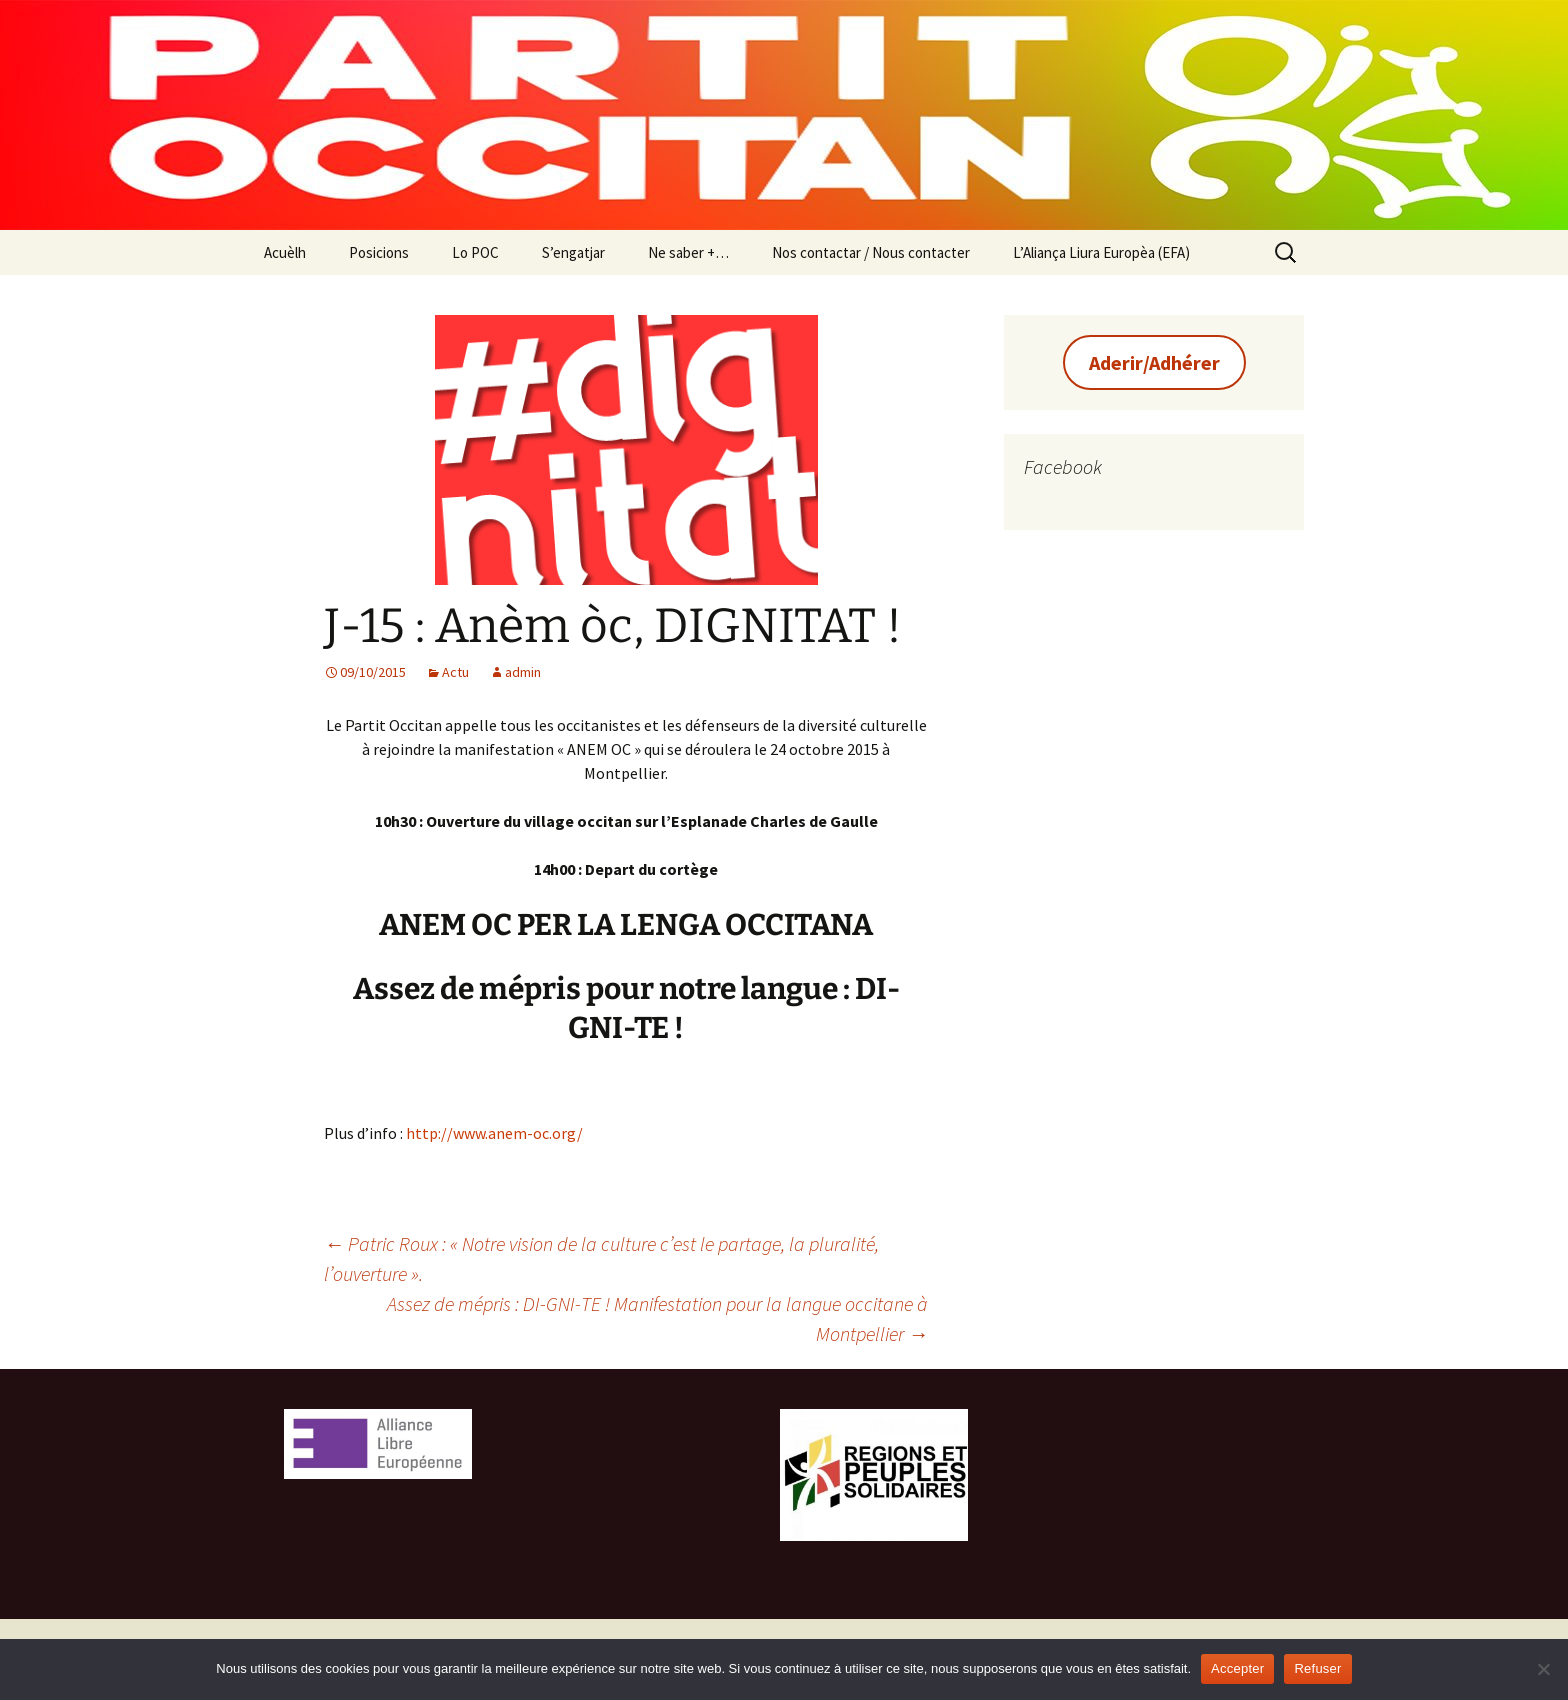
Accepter (1237, 1668)
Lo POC (475, 252)
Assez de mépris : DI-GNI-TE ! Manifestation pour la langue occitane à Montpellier (657, 1318)
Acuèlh (285, 252)
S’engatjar (573, 252)
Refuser (1317, 1668)
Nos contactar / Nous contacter (871, 252)
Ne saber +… (688, 252)
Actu (455, 672)
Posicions (379, 252)
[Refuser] (1543, 1669)
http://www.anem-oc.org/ (494, 1133)
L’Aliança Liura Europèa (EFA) (1101, 252)
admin (523, 672)
